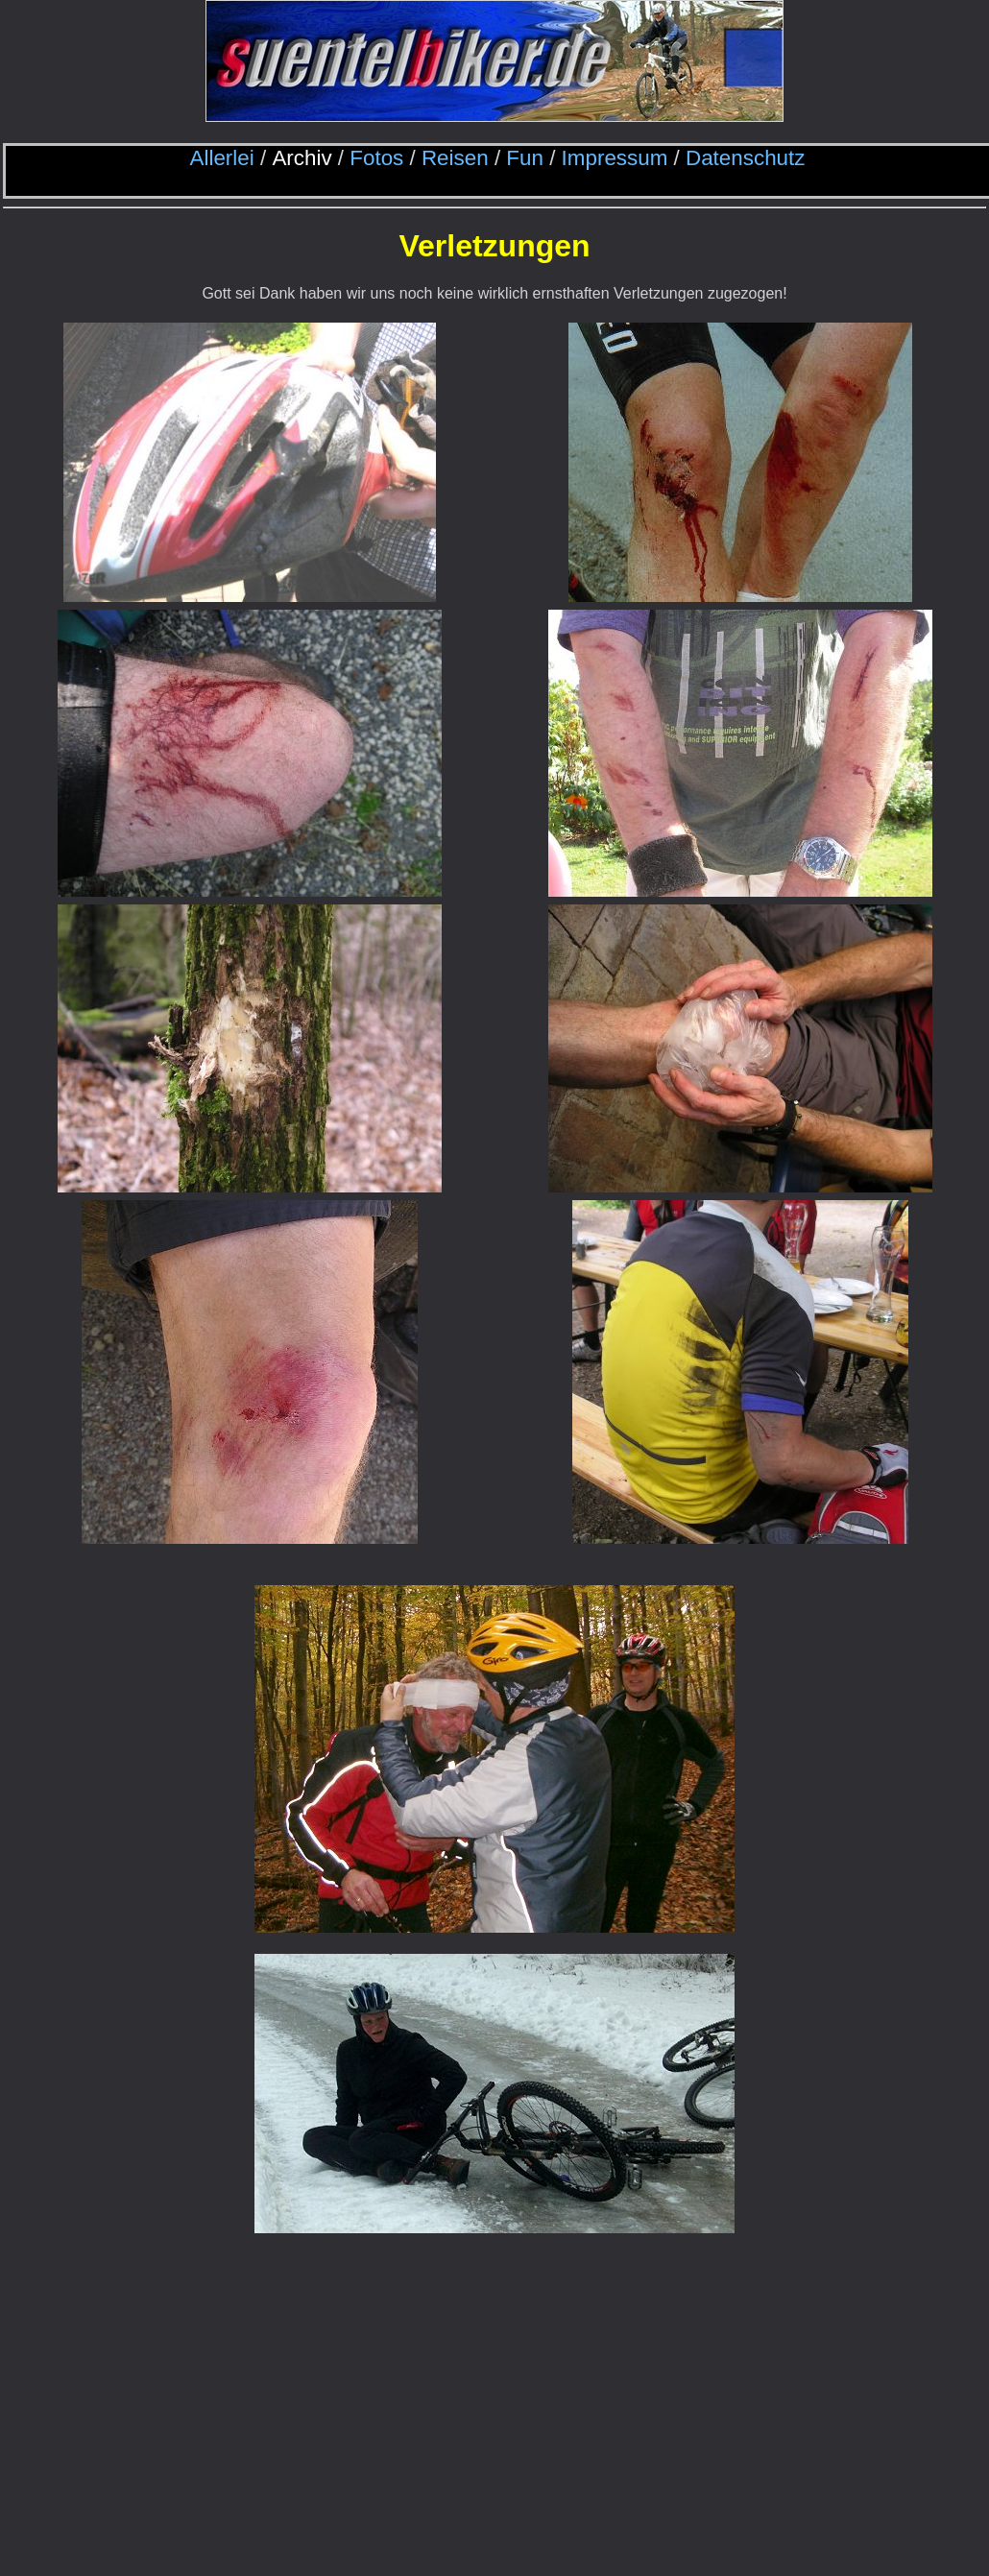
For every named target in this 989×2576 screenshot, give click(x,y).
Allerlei (222, 158)
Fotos (376, 158)
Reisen (455, 158)
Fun (524, 158)
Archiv (301, 158)
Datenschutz (745, 158)
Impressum (615, 158)
